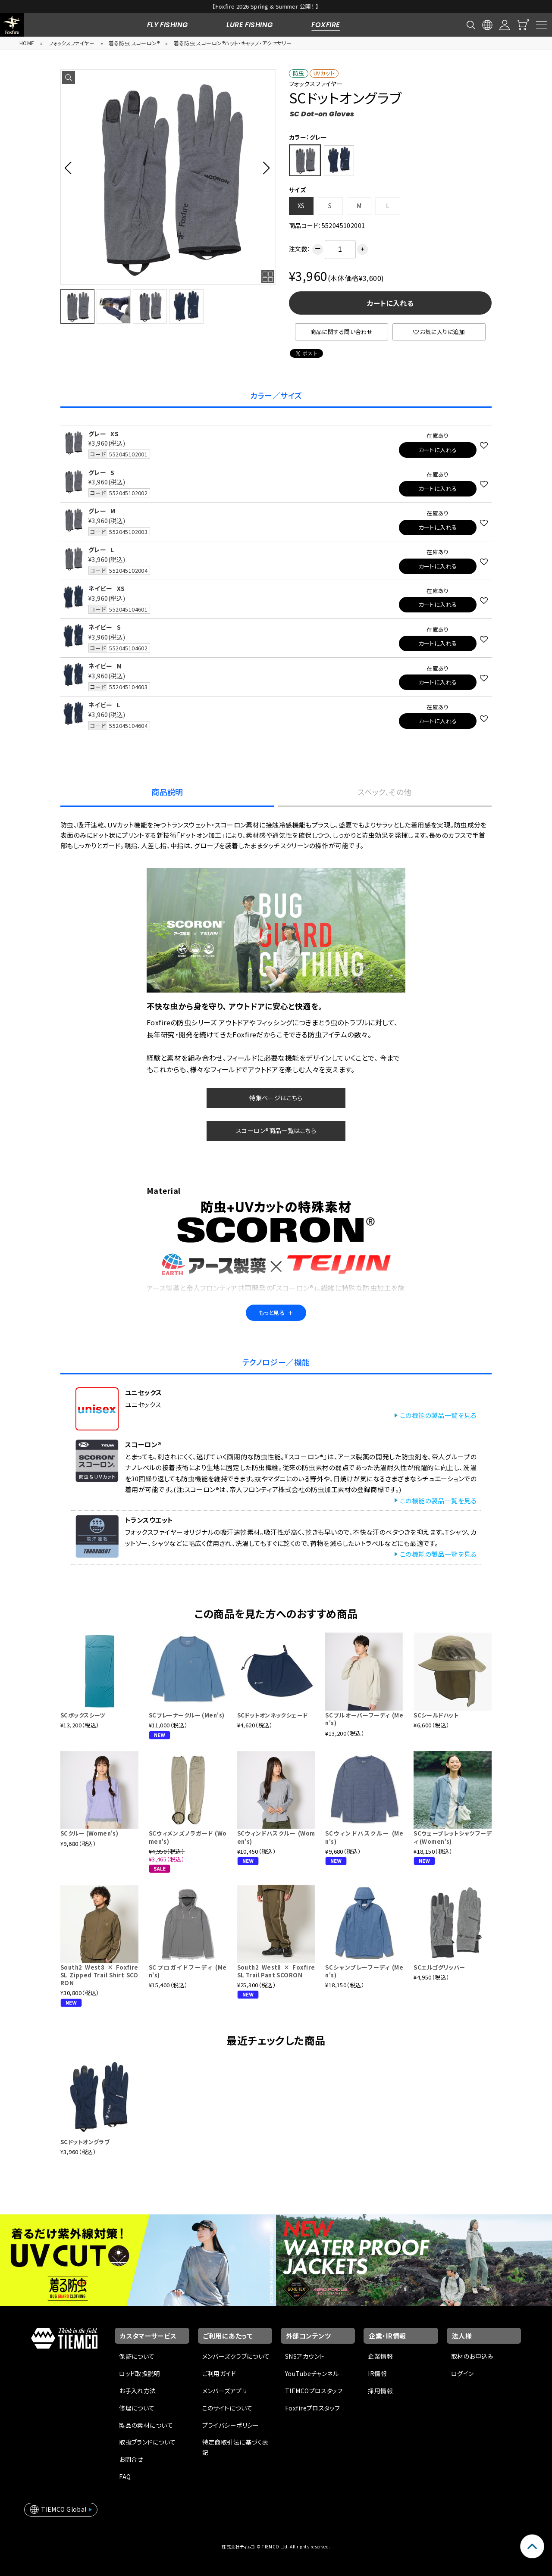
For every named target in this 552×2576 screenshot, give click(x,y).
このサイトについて (227, 2408)
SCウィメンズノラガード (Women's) (188, 1837)
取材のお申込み (472, 2356)
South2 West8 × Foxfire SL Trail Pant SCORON (276, 1971)
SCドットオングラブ (85, 2142)
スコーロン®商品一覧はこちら (276, 1130)
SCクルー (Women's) (89, 1833)
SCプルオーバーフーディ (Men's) (364, 1719)
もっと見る (276, 1312)
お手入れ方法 (137, 2390)
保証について (137, 2356)
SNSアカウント (304, 2356)
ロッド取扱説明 (139, 2373)
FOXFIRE (325, 25)
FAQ (125, 2476)
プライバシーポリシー (230, 2425)
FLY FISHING (167, 25)
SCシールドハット (436, 1715)
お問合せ (131, 2459)
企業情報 (380, 2356)
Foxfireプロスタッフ (312, 2408)
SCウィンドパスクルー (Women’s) (276, 1837)
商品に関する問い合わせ (341, 332)
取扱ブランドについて (147, 2442)
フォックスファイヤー (71, 43)
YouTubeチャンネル (312, 2373)
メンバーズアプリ (224, 2390)
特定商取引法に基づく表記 (235, 2447)
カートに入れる (390, 303)
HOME (26, 43)
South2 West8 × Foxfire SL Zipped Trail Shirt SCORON (99, 1975)
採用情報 (380, 2390)
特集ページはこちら (276, 1097)
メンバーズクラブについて (236, 2356)
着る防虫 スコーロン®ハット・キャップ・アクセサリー (233, 43)
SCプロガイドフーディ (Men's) (188, 1971)
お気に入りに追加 (439, 332)
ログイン (462, 2373)
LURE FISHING (249, 25)
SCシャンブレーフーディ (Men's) (364, 1971)
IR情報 (377, 2373)
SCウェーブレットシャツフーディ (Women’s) (453, 1837)
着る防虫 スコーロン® (134, 43)
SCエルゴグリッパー (439, 1967)
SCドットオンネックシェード (272, 1715)
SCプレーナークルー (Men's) (187, 1715)
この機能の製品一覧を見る (438, 1415)
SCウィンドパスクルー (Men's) (364, 1837)
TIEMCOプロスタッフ (313, 2390)
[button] (70, 167)
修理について (137, 2408)
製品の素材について (146, 2425)
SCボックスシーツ (83, 1715)
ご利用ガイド (219, 2373)
